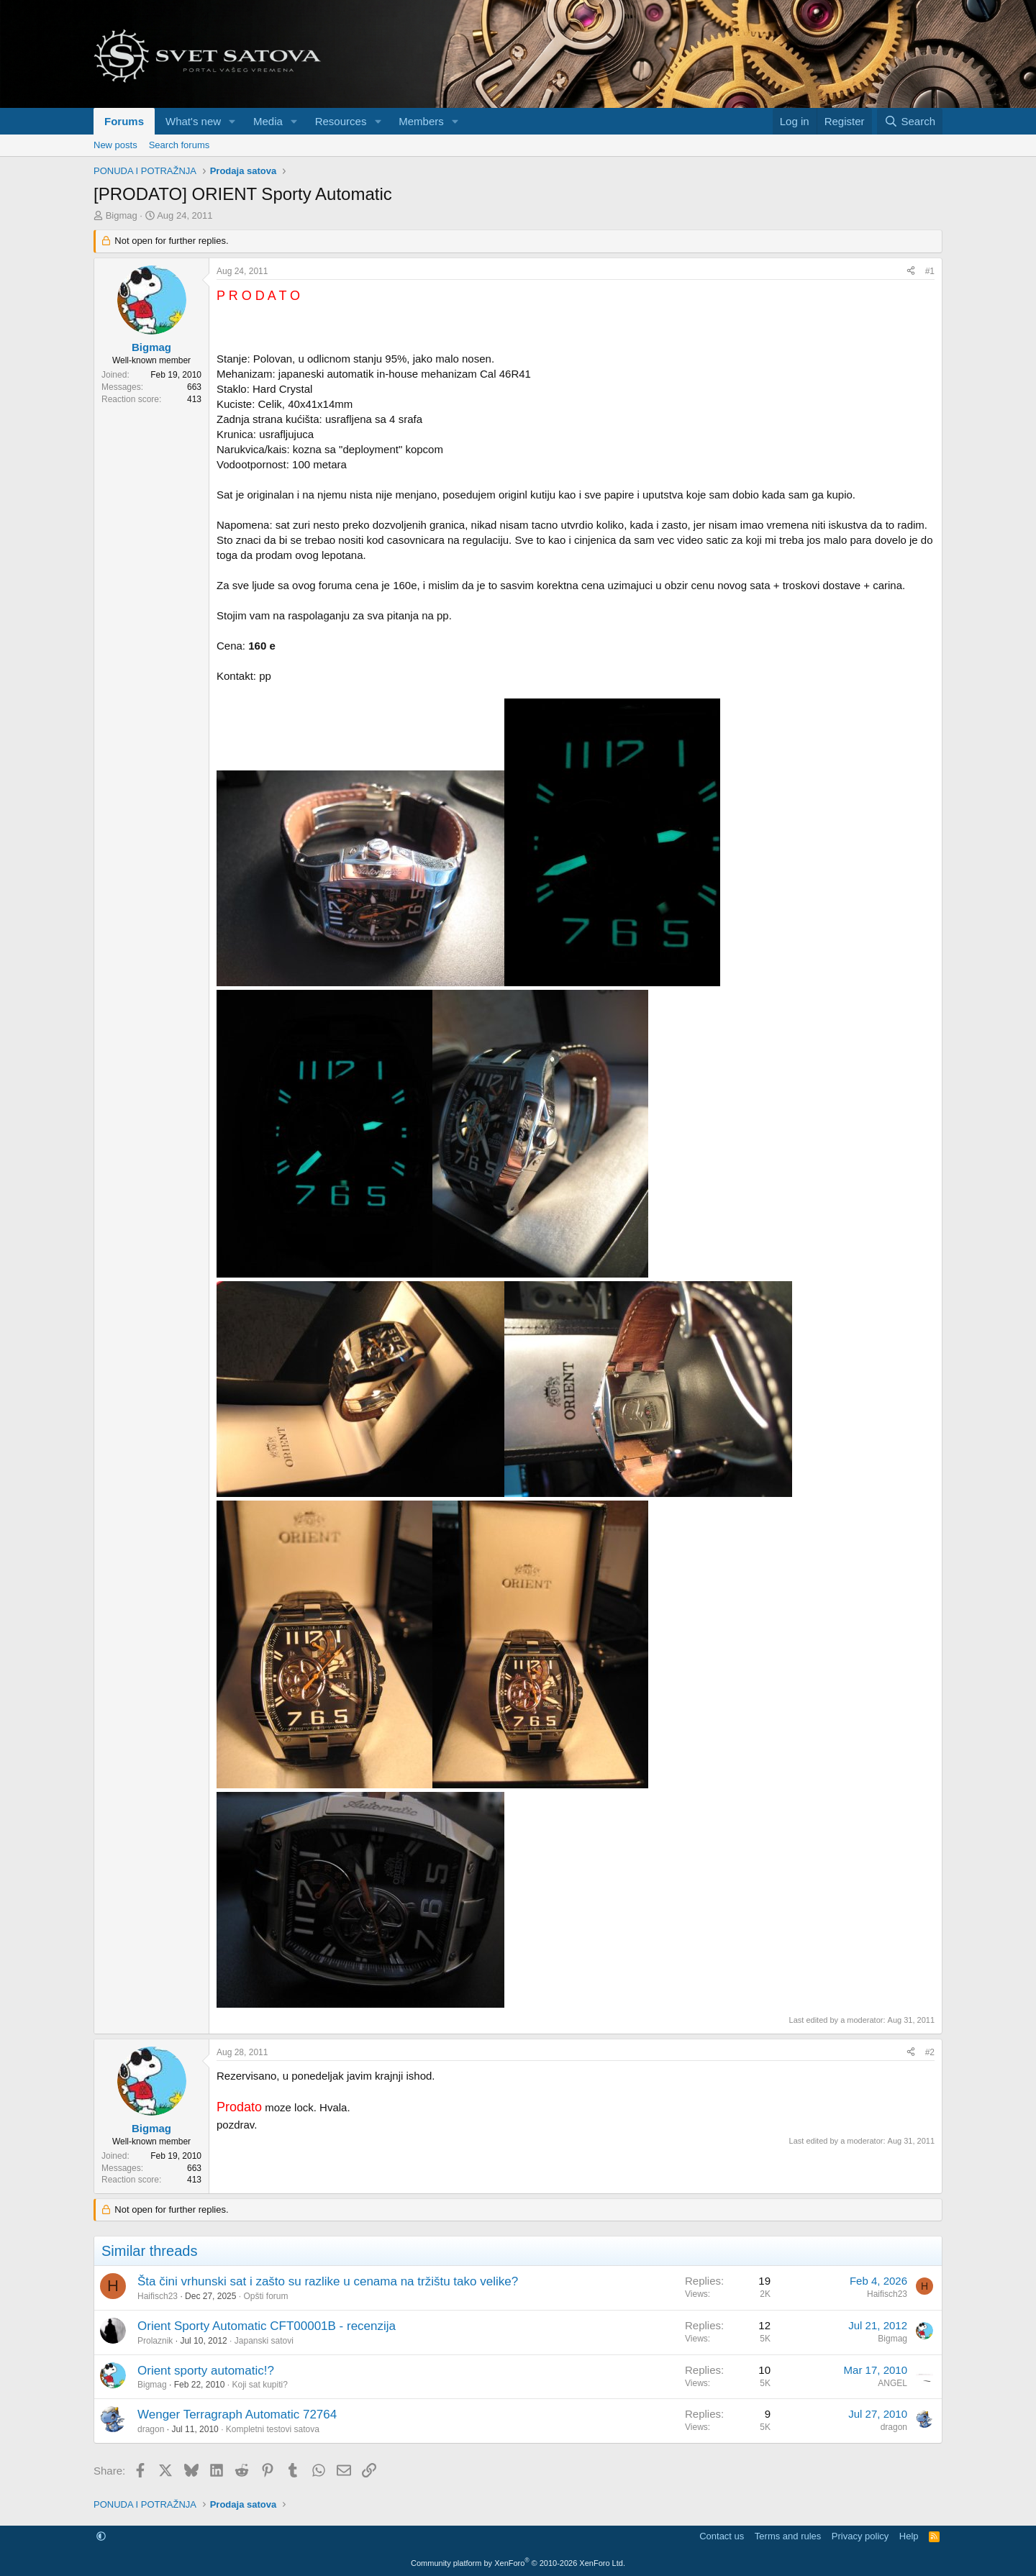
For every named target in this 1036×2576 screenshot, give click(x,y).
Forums (124, 121)
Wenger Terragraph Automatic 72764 (237, 2414)
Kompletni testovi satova (272, 2429)
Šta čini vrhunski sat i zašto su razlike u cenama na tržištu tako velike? (327, 2281)
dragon (150, 2429)
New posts (115, 145)
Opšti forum (265, 2296)
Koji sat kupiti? (259, 2385)
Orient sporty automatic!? (205, 2370)
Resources (341, 121)
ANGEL (892, 2383)
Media (268, 121)
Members (421, 121)
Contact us (721, 2536)
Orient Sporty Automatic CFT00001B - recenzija (266, 2326)
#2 (930, 2052)
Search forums (179, 145)
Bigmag (121, 215)
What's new (193, 121)
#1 (930, 271)
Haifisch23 (157, 2296)
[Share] (910, 271)
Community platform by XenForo (518, 2563)
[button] (232, 121)
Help (909, 2536)
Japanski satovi (264, 2341)
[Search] (909, 121)
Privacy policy (860, 2536)
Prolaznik (155, 2341)
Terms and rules (788, 2536)
